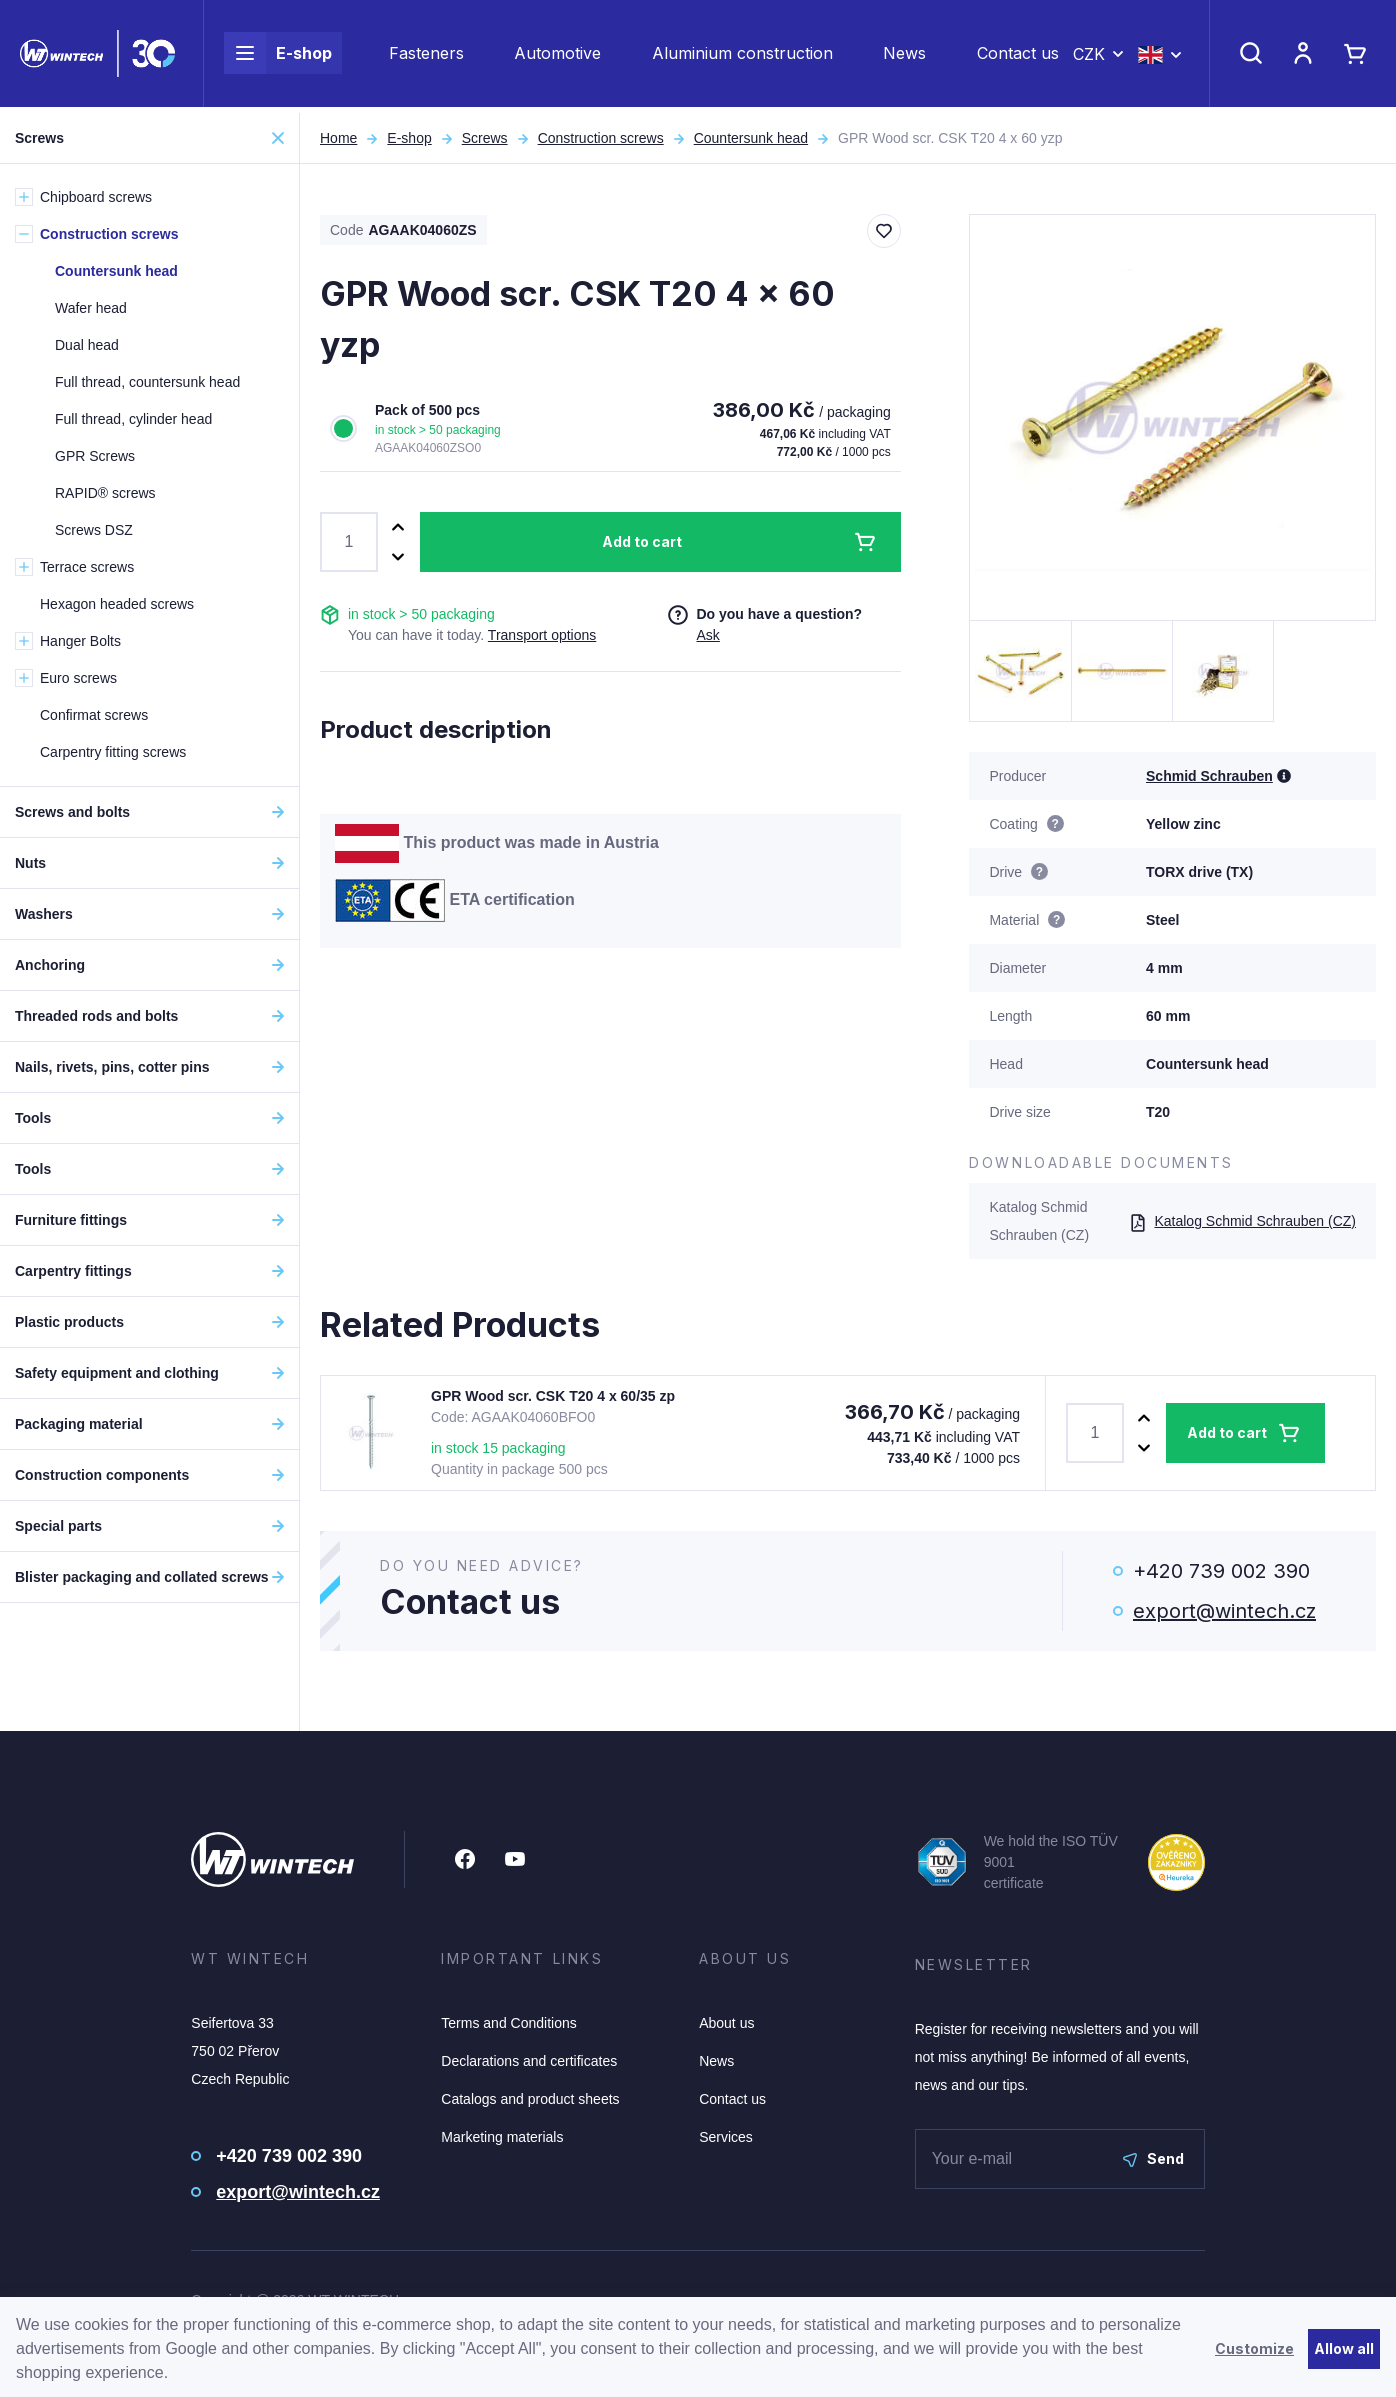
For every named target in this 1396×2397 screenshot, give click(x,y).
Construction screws (601, 138)
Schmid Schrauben (1209, 776)
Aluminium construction (742, 56)
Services (726, 2137)
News (904, 56)
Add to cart (642, 541)
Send (1153, 2158)
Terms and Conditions (508, 2023)
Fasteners (426, 56)
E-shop (278, 56)
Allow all (1344, 2348)
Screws (485, 138)
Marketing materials (502, 2137)
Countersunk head (751, 138)
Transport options (542, 635)
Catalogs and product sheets (530, 2099)
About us (726, 2023)
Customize (1254, 2348)
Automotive (557, 56)
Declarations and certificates (529, 2061)
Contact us (1018, 56)
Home (338, 138)
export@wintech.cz (1224, 1611)
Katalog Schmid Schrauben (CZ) (1242, 1221)
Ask (707, 635)
